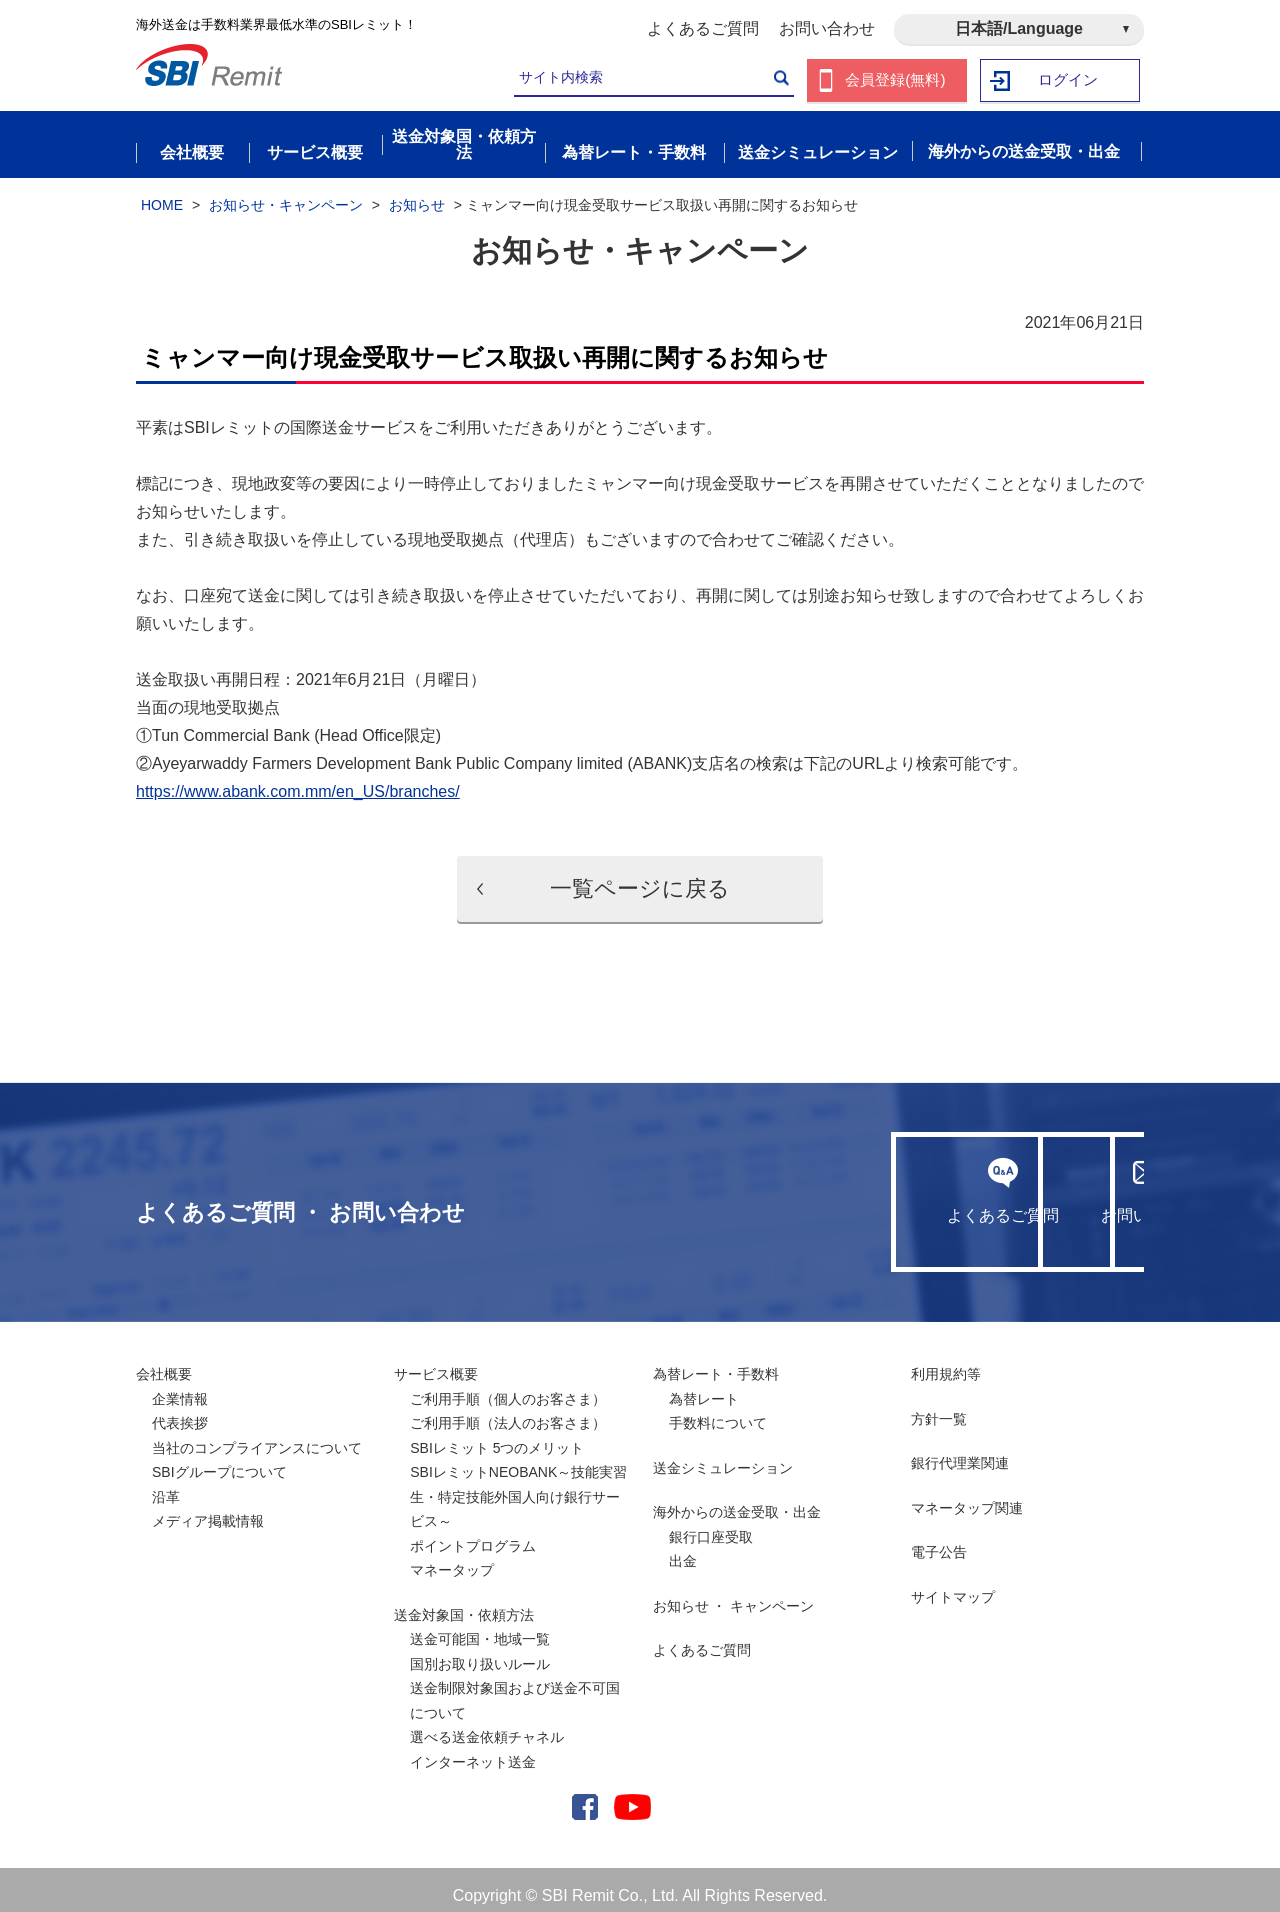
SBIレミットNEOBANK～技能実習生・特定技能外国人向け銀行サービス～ (518, 1484)
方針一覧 (939, 1407)
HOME (162, 193)
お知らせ (417, 193)
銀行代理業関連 (960, 1451)
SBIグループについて (219, 1460)
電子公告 (939, 1540)
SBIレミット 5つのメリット (497, 1436)
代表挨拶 (180, 1411)
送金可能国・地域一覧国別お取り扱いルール (480, 1639)
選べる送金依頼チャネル (487, 1725)
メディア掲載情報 (208, 1509)
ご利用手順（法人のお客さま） (508, 1411)
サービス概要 (436, 1362)
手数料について (718, 1411)
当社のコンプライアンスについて (257, 1436)
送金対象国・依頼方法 (464, 1603)
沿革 (166, 1485)
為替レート (704, 1387)
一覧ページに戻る (640, 876)
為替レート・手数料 (716, 1362)
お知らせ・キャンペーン (286, 193)
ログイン (1069, 80)
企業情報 (180, 1387)
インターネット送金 (473, 1750)
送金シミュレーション (723, 1456)
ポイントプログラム (473, 1534)
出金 (683, 1549)
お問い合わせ (827, 28)
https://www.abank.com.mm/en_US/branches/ (298, 779)
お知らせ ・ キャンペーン (734, 1594)
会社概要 (164, 1362)
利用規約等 (946, 1362)
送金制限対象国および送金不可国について (515, 1688)
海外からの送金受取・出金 (737, 1500)
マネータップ (452, 1558)
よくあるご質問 (703, 28)
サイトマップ (953, 1585)
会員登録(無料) (895, 80)
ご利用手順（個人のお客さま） (508, 1387)
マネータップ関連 (967, 1496)
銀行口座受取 (711, 1525)
